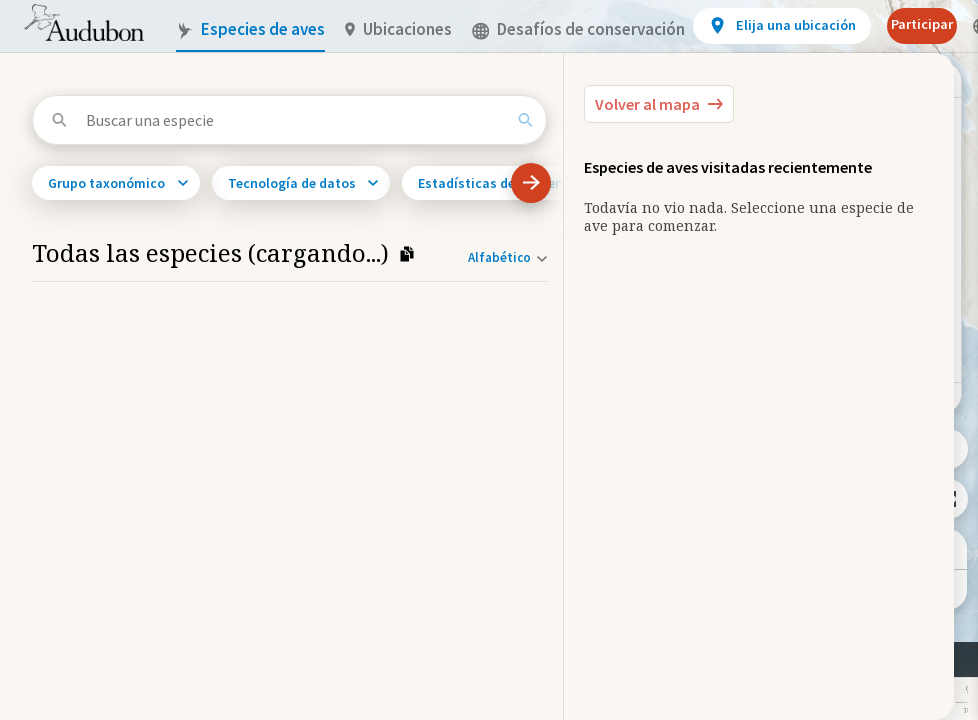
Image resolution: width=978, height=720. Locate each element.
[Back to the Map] (659, 104)
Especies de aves (250, 29)
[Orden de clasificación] (503, 257)
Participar (922, 24)
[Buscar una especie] (295, 120)
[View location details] (781, 26)
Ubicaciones (398, 29)
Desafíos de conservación (578, 29)
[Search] (525, 120)
